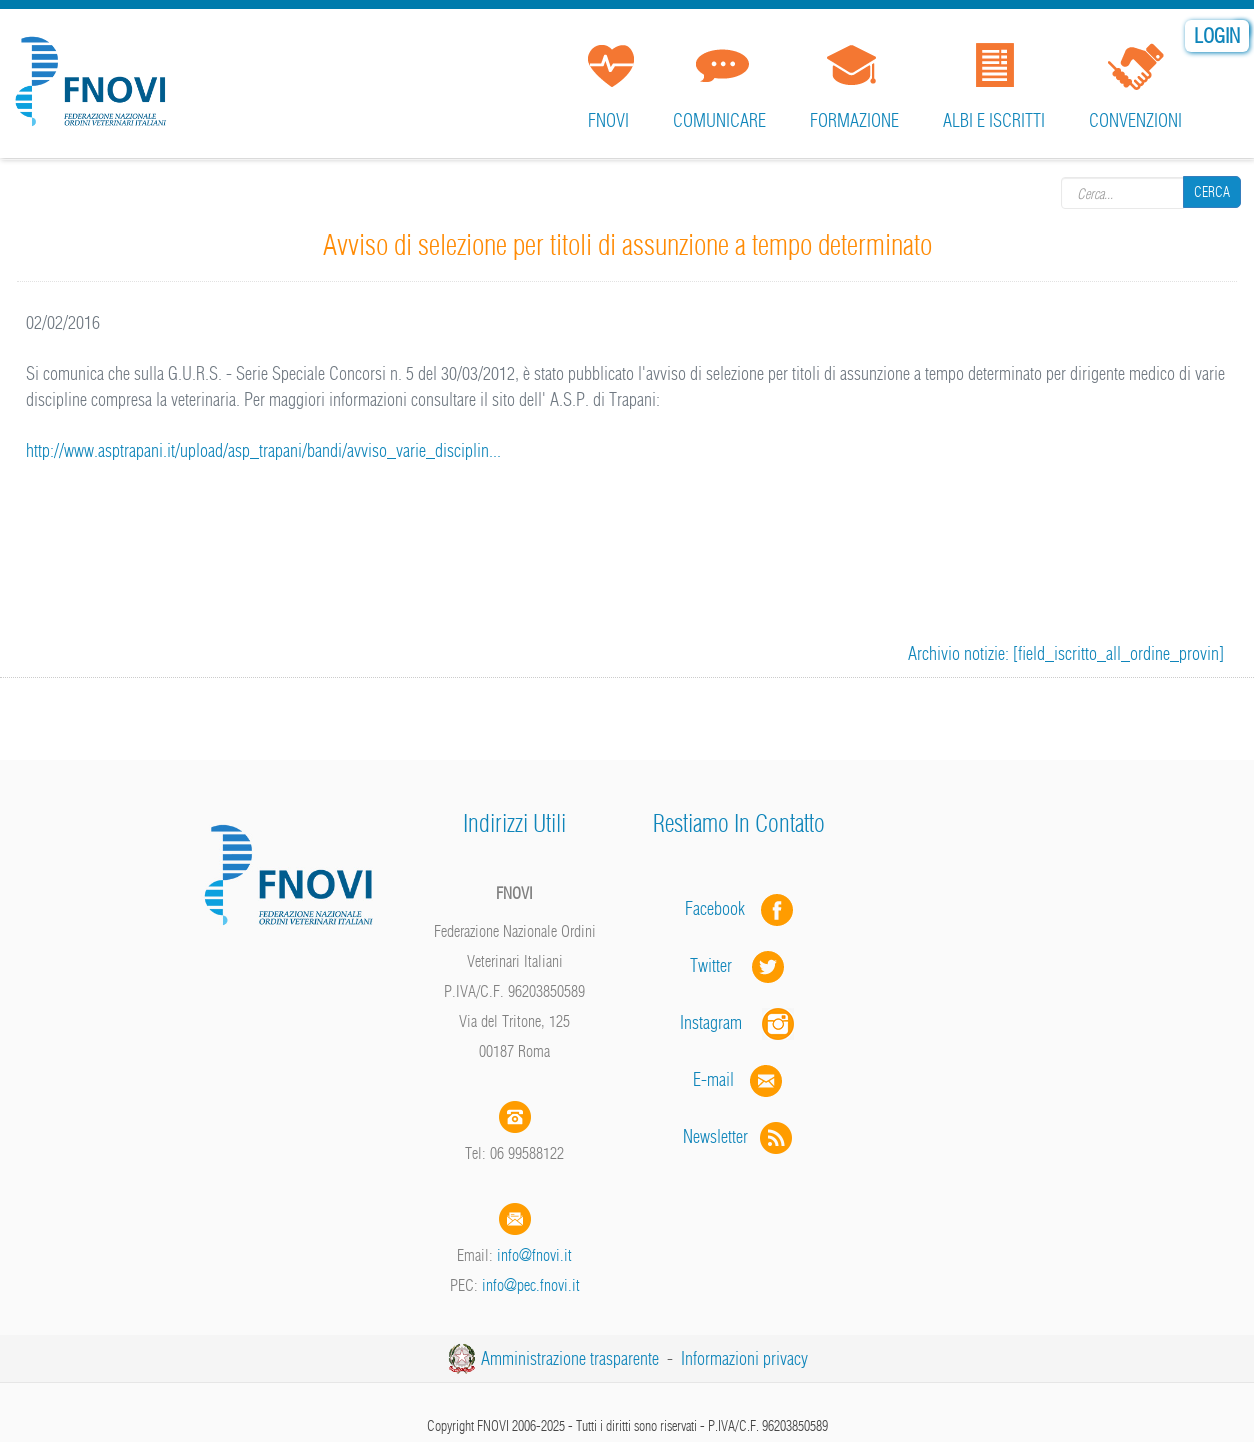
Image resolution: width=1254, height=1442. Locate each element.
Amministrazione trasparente (570, 1358)
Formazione (854, 120)
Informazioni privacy (744, 1358)
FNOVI (608, 120)
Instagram (739, 1022)
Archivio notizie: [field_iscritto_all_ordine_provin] (1066, 653)
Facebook (721, 908)
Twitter (739, 965)
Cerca (1212, 192)
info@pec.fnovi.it (531, 1285)
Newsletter (739, 1136)
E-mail (713, 1079)
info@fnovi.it (534, 1255)
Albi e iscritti (994, 120)
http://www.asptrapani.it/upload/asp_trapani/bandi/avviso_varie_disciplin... (263, 450)
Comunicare (719, 120)
